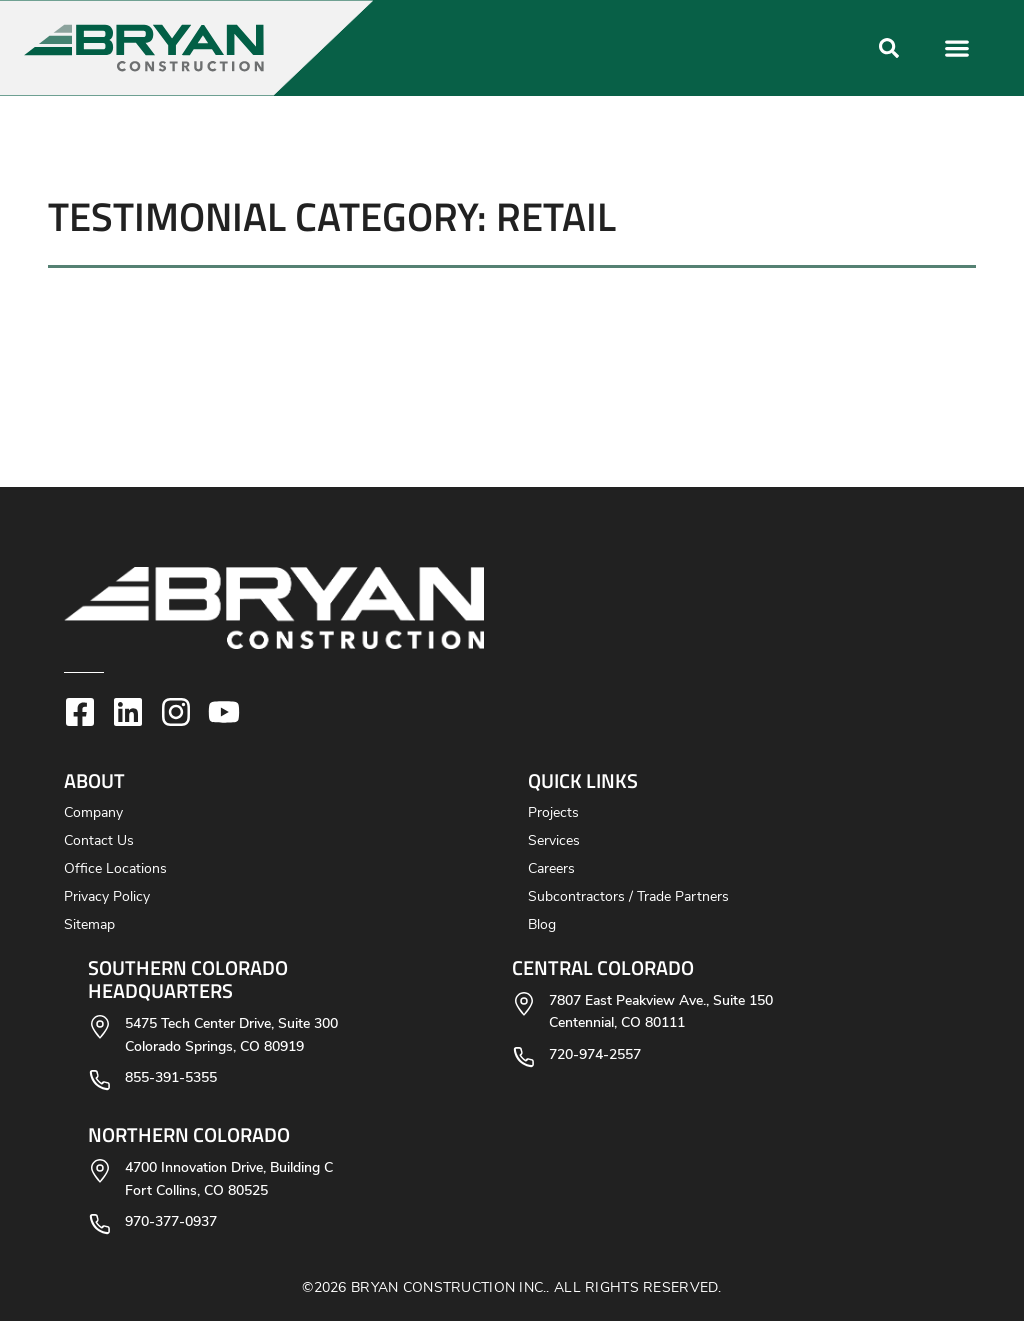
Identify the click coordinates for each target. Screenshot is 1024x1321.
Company (93, 813)
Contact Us (99, 841)
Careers (551, 869)
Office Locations (115, 869)
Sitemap (89, 925)
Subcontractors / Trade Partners (628, 897)
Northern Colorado (189, 1134)
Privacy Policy (107, 897)
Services (554, 841)
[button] (424, 48)
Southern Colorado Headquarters (188, 978)
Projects (553, 813)
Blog (542, 925)
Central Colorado (603, 967)
